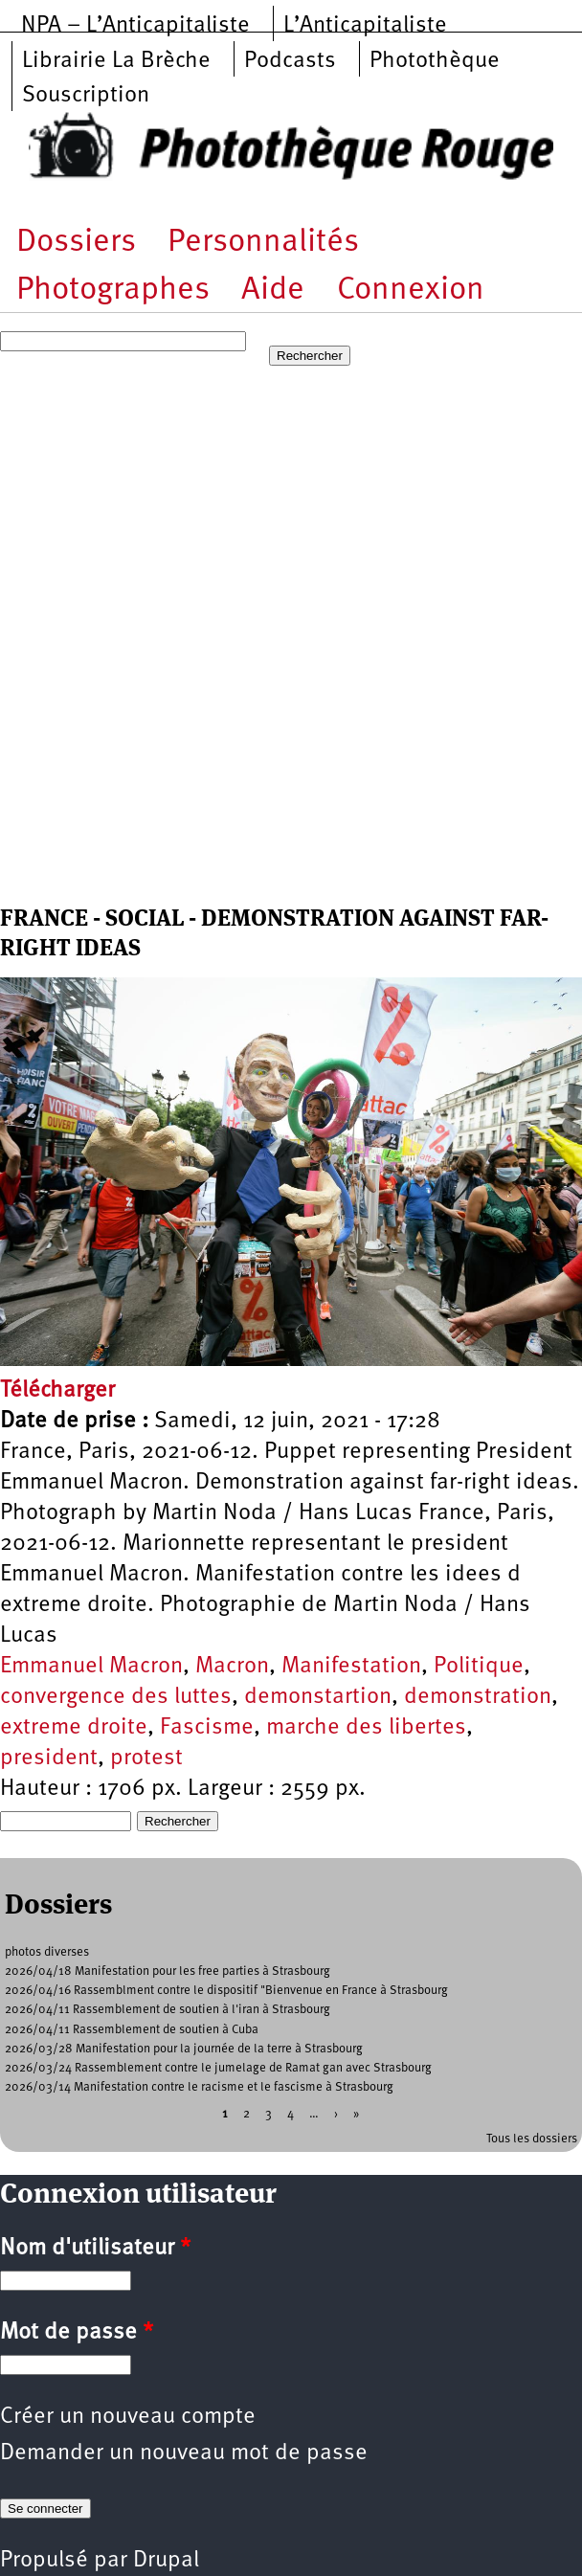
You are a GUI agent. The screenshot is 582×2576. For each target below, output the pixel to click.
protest (146, 1758)
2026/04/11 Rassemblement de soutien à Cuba (131, 2030)
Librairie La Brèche (116, 61)
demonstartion (318, 1697)
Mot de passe (76, 2332)
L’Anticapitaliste (365, 25)
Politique (479, 1666)
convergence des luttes (116, 1697)
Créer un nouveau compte (128, 2417)
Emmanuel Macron (91, 1666)
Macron (232, 1666)
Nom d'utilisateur (95, 2248)
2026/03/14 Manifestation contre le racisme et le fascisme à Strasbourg (199, 2087)
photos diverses (47, 1952)
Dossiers (76, 242)
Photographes (113, 290)
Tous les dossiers (531, 2139)
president (49, 1758)
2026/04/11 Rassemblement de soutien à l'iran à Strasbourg (167, 2010)
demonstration (477, 1697)
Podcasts (290, 61)
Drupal (166, 2560)
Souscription (85, 95)
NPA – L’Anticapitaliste (135, 25)
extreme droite (73, 1727)
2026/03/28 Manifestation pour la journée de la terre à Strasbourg (184, 2049)
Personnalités (263, 242)
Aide (272, 290)
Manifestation (351, 1666)
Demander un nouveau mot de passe (184, 2453)
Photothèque (434, 61)
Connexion (410, 290)
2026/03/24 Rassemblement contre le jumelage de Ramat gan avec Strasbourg (218, 2068)
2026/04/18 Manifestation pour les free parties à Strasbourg (167, 1971)
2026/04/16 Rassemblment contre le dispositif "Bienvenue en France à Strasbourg (226, 1990)
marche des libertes (366, 1727)
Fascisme (207, 1727)
